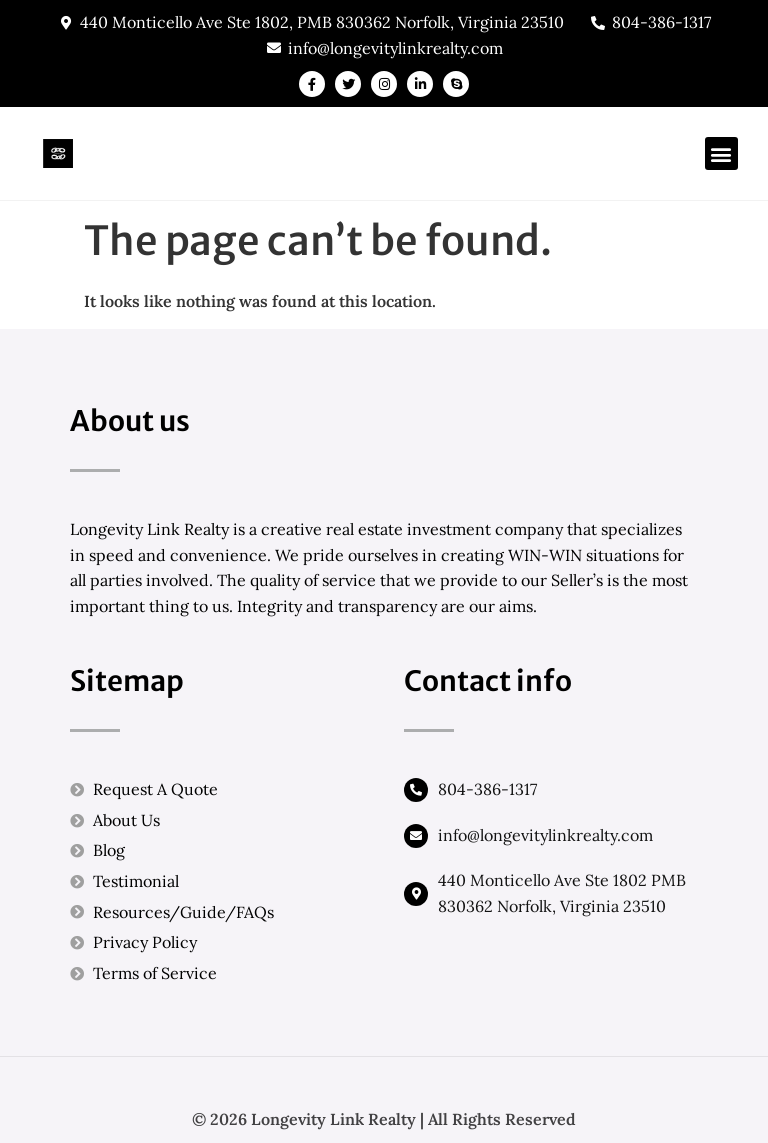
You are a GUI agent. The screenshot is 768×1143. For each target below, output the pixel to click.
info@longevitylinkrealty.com (545, 835)
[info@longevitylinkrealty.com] (416, 836)
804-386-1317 (487, 789)
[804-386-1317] (416, 790)
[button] (721, 153)
